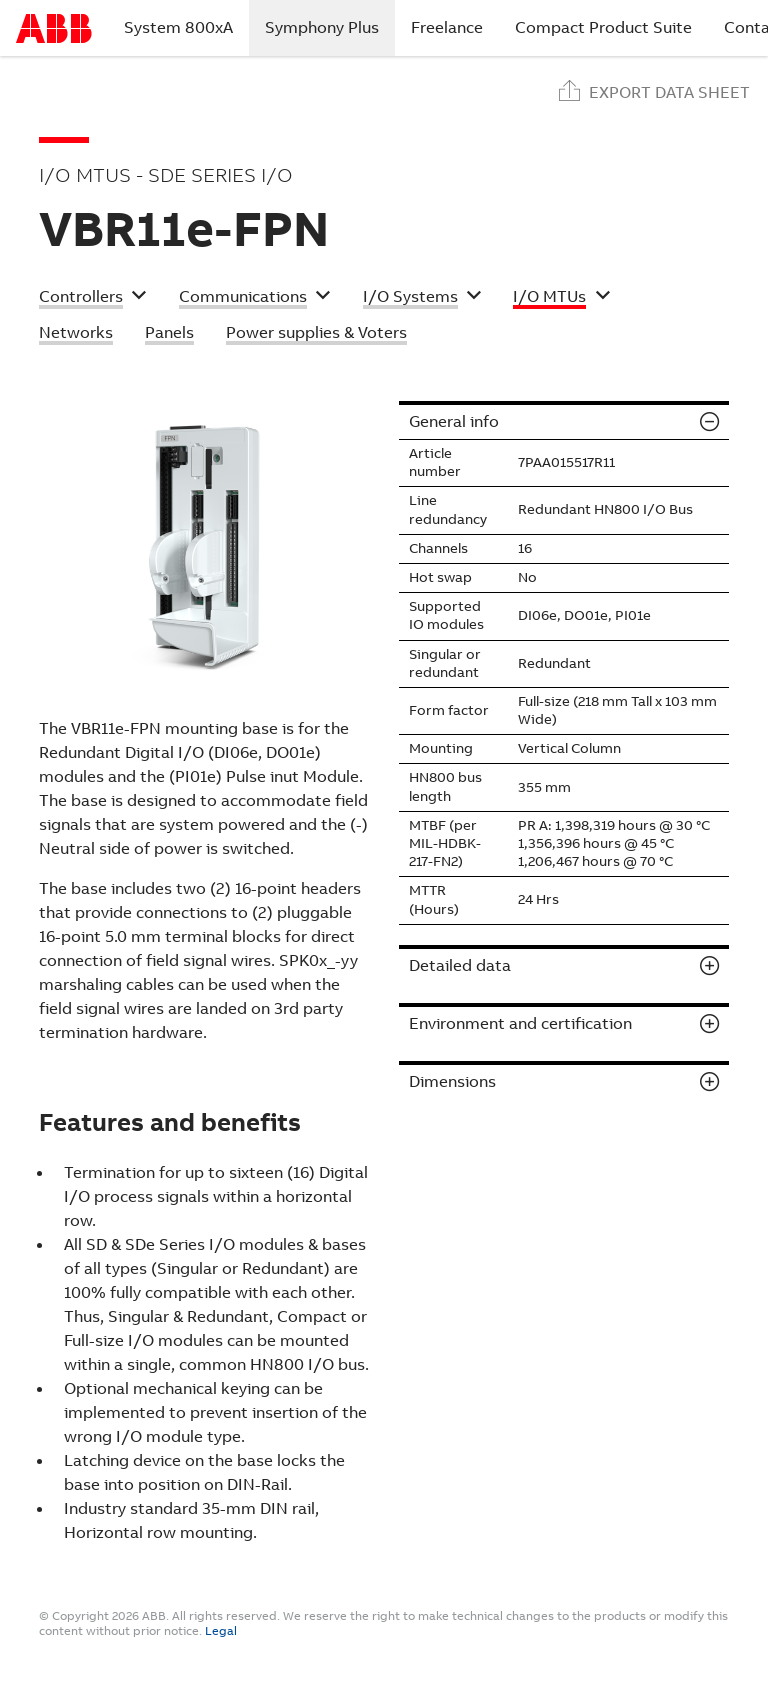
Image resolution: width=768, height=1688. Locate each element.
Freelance (447, 27)
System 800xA (178, 27)
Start (54, 28)
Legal (221, 1631)
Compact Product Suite (603, 27)
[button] (93, 299)
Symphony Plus (330, 27)
